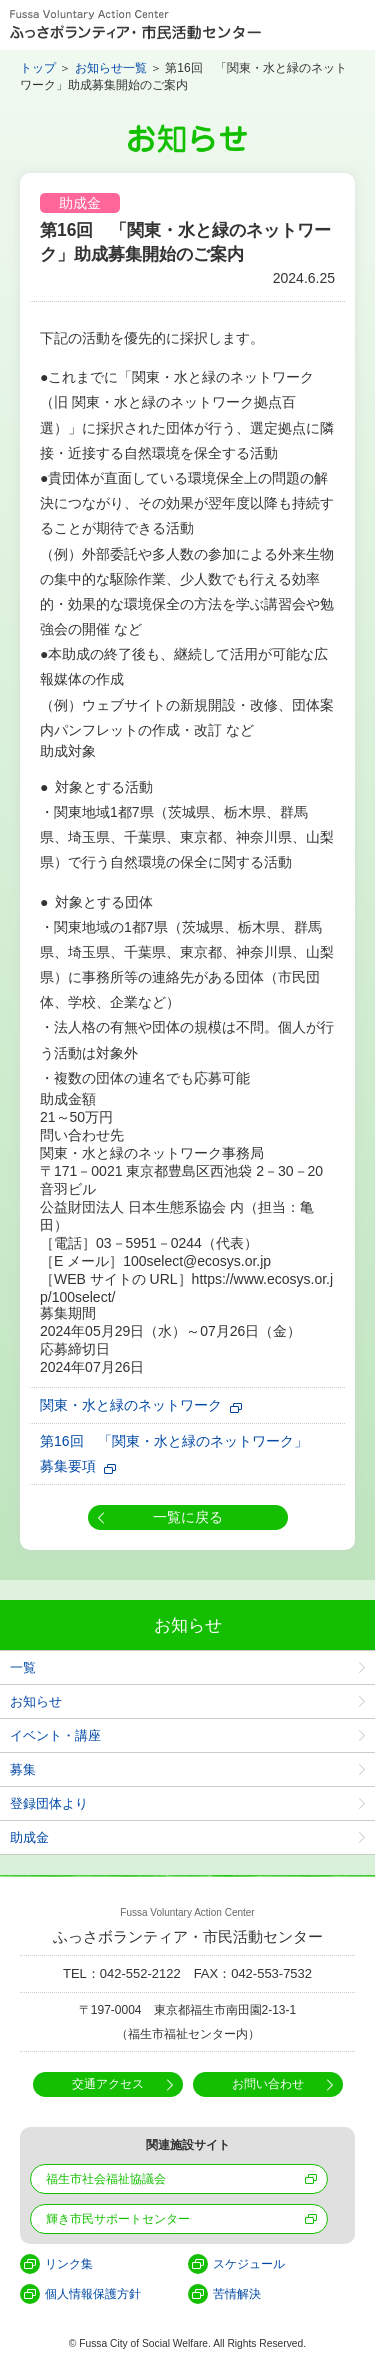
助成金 (29, 1837)
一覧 (23, 1667)
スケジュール (249, 2264)
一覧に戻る (188, 1517)
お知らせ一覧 (111, 68)
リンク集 (69, 2264)
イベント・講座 (55, 1735)
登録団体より (49, 1803)
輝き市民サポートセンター (118, 2219)
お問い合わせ (268, 2084)
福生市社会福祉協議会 (106, 2179)
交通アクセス (108, 2084)
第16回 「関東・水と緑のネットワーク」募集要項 (174, 1453)
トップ (38, 68)
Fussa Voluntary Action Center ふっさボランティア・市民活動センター (135, 25)
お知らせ (36, 1701)
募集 (23, 1769)
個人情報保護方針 (93, 2294)
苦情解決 (237, 2294)
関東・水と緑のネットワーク (131, 1405)
